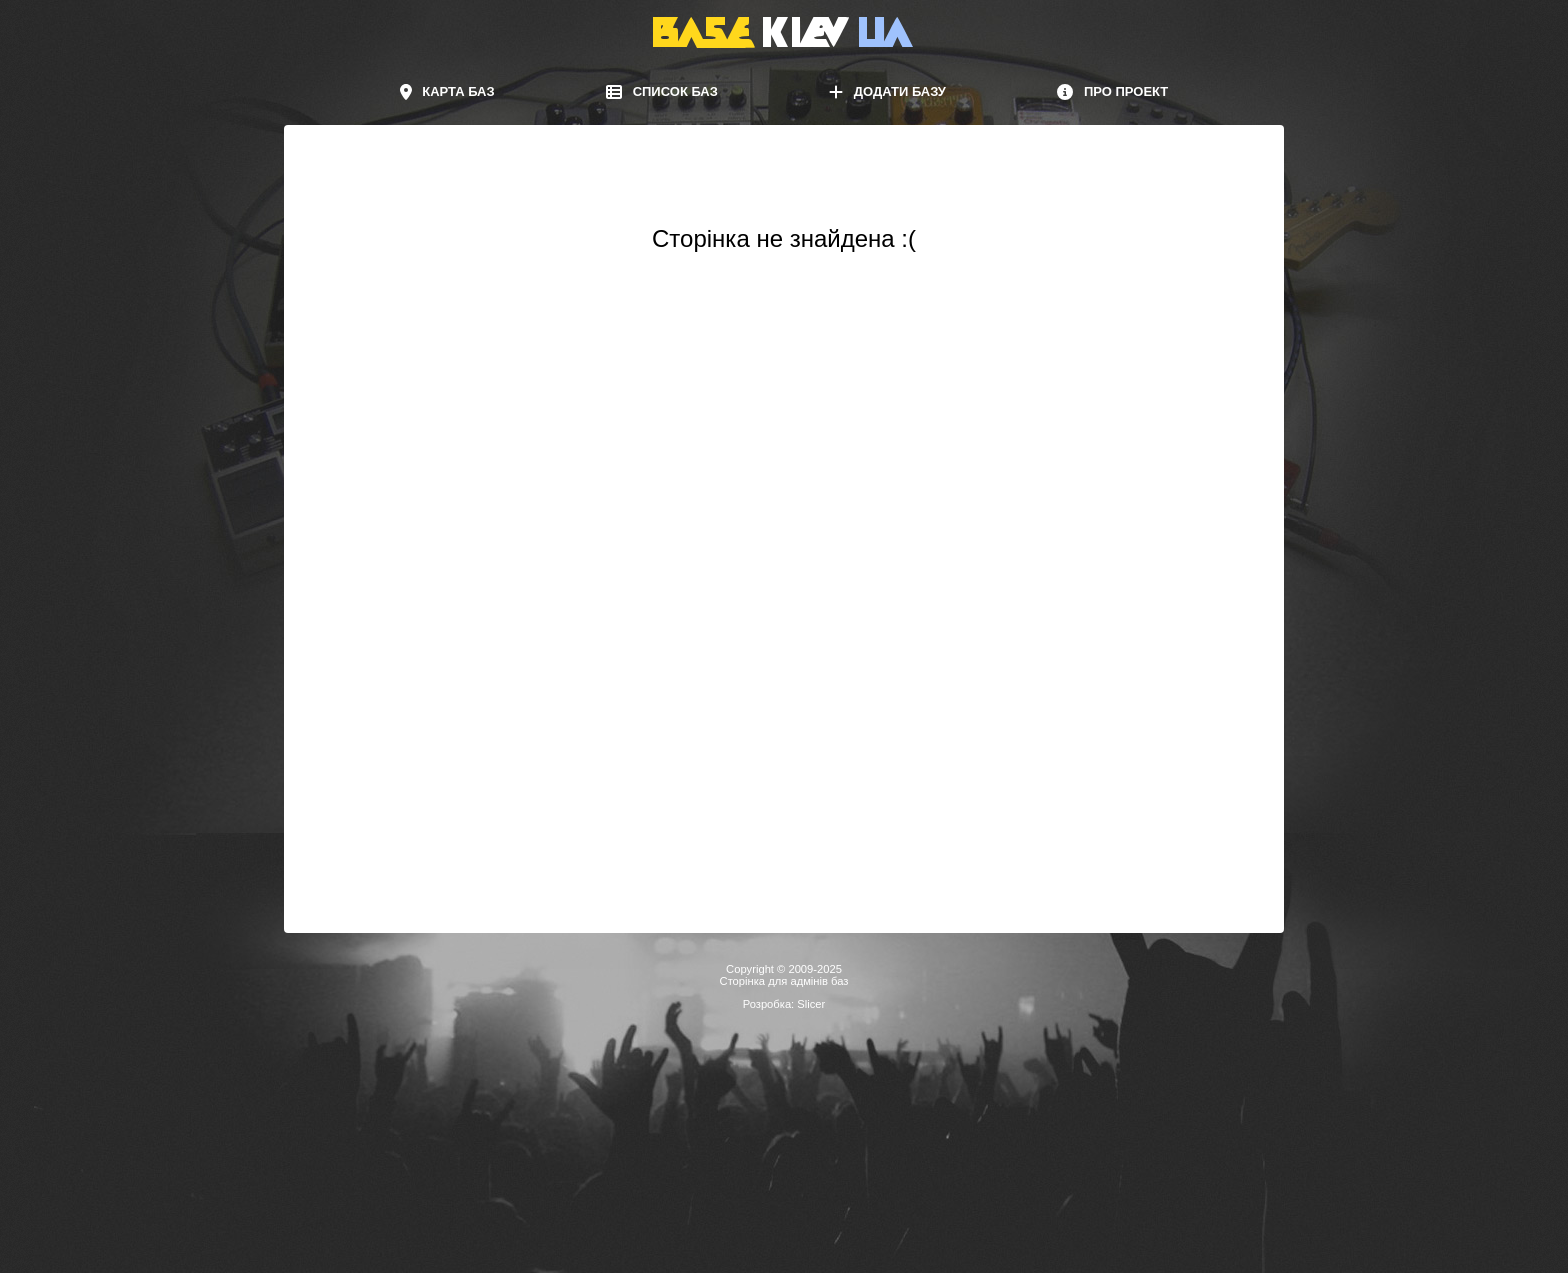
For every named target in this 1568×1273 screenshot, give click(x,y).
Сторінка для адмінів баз (784, 981)
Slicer (811, 1004)
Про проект (1112, 92)
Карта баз (447, 92)
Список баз (662, 92)
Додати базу (887, 92)
